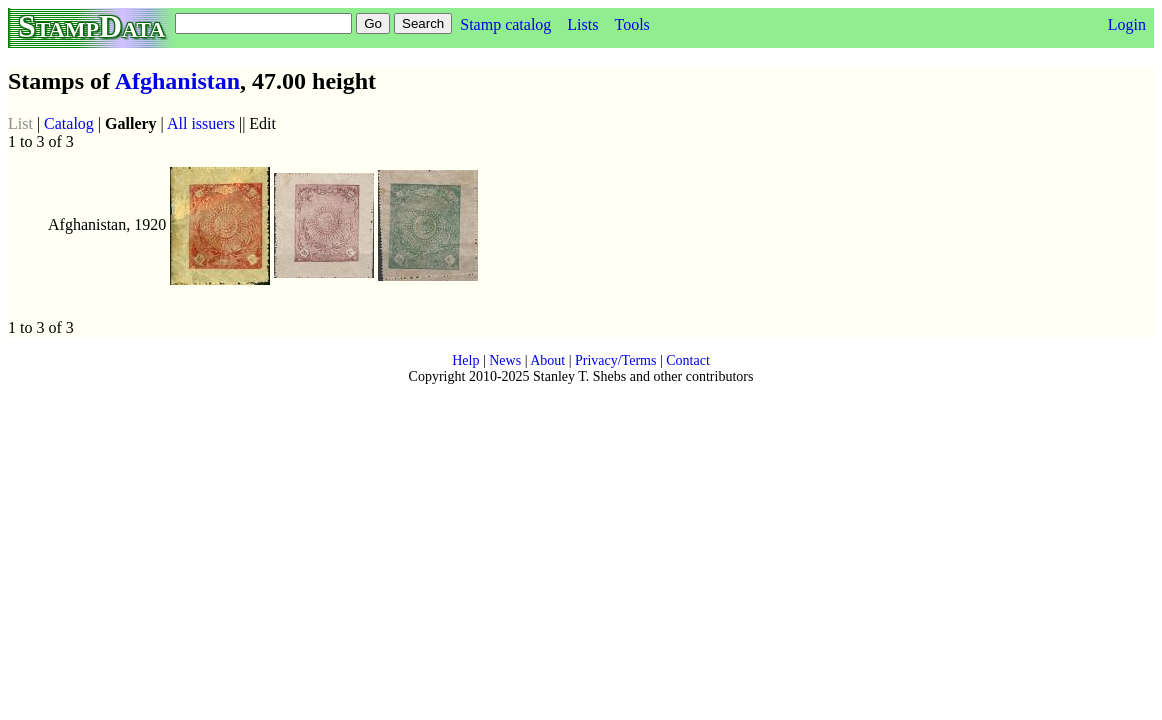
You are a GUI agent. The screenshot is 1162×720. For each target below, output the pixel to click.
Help (465, 360)
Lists (582, 24)
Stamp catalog (505, 24)
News (505, 360)
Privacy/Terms (615, 360)
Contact (688, 360)
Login (1127, 24)
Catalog (69, 123)
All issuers (201, 123)
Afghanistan (177, 81)
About (547, 360)
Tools (631, 24)
